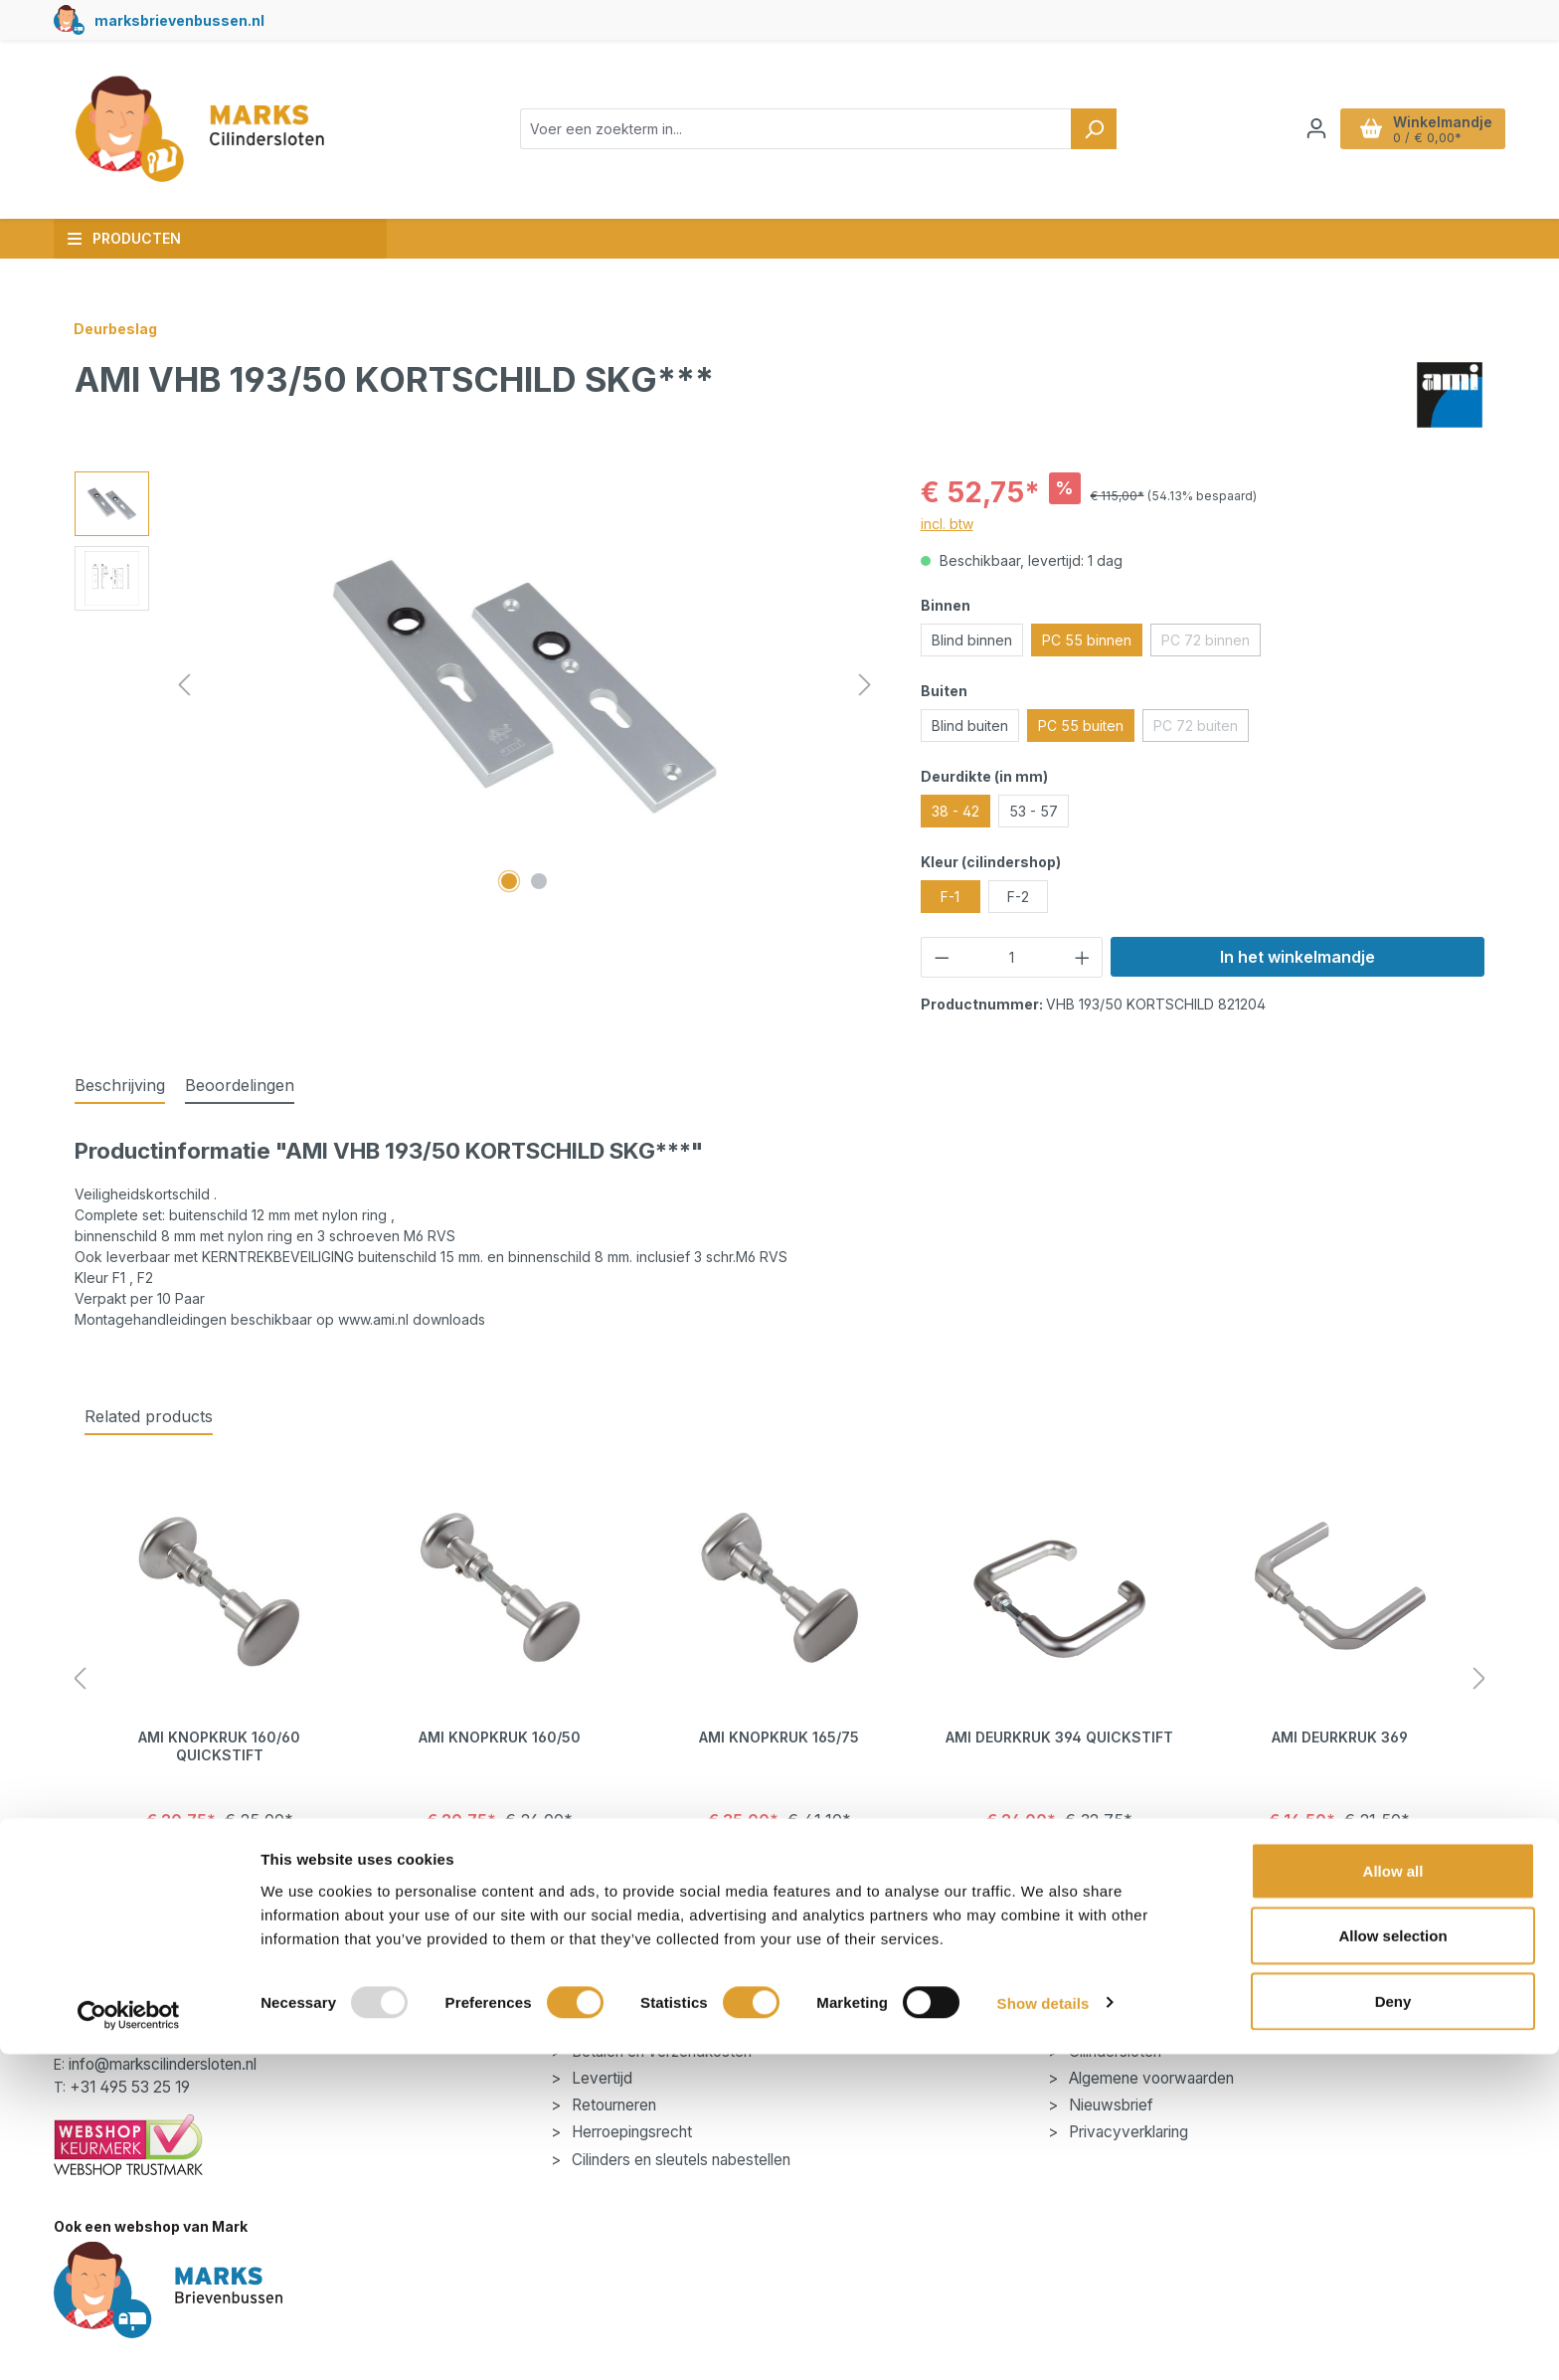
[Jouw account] (1316, 128)
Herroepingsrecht (630, 2131)
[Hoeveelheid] (1011, 957)
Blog (1082, 2024)
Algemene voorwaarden (1149, 2078)
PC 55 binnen (1086, 640)
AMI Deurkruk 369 (1340, 1737)
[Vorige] (184, 684)
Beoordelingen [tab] (239, 1085)
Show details (1043, 2328)
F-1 (950, 896)
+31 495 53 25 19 (130, 2087)
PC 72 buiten (1201, 729)
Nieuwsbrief (1109, 2105)
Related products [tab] (149, 1416)
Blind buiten (970, 725)
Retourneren (612, 2105)
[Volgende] (865, 684)
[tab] (120, 1086)
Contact (597, 2024)
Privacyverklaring (1126, 2131)
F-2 (1018, 896)
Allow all (1393, 2196)
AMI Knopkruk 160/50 (500, 1737)
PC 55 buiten (1081, 725)
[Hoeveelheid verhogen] (1083, 957)
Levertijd (600, 2078)
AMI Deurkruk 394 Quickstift (1059, 1737)
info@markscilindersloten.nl (163, 2064)
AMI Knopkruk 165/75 (779, 1737)
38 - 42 (955, 811)
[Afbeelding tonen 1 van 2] (509, 881)
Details (219, 1871)
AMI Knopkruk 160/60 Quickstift (219, 1746)
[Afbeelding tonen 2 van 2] (539, 881)
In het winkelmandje (1297, 957)
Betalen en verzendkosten (660, 2051)
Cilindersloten (1113, 2051)
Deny (1393, 2326)
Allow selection (1392, 2262)
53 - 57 (1033, 811)
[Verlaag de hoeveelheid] (941, 957)
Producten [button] (124, 238)
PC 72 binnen (1211, 643)
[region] (478, 685)
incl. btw (947, 523)
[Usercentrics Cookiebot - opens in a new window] (129, 2341)
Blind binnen (972, 640)
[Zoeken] (1094, 128)
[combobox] (796, 128)
